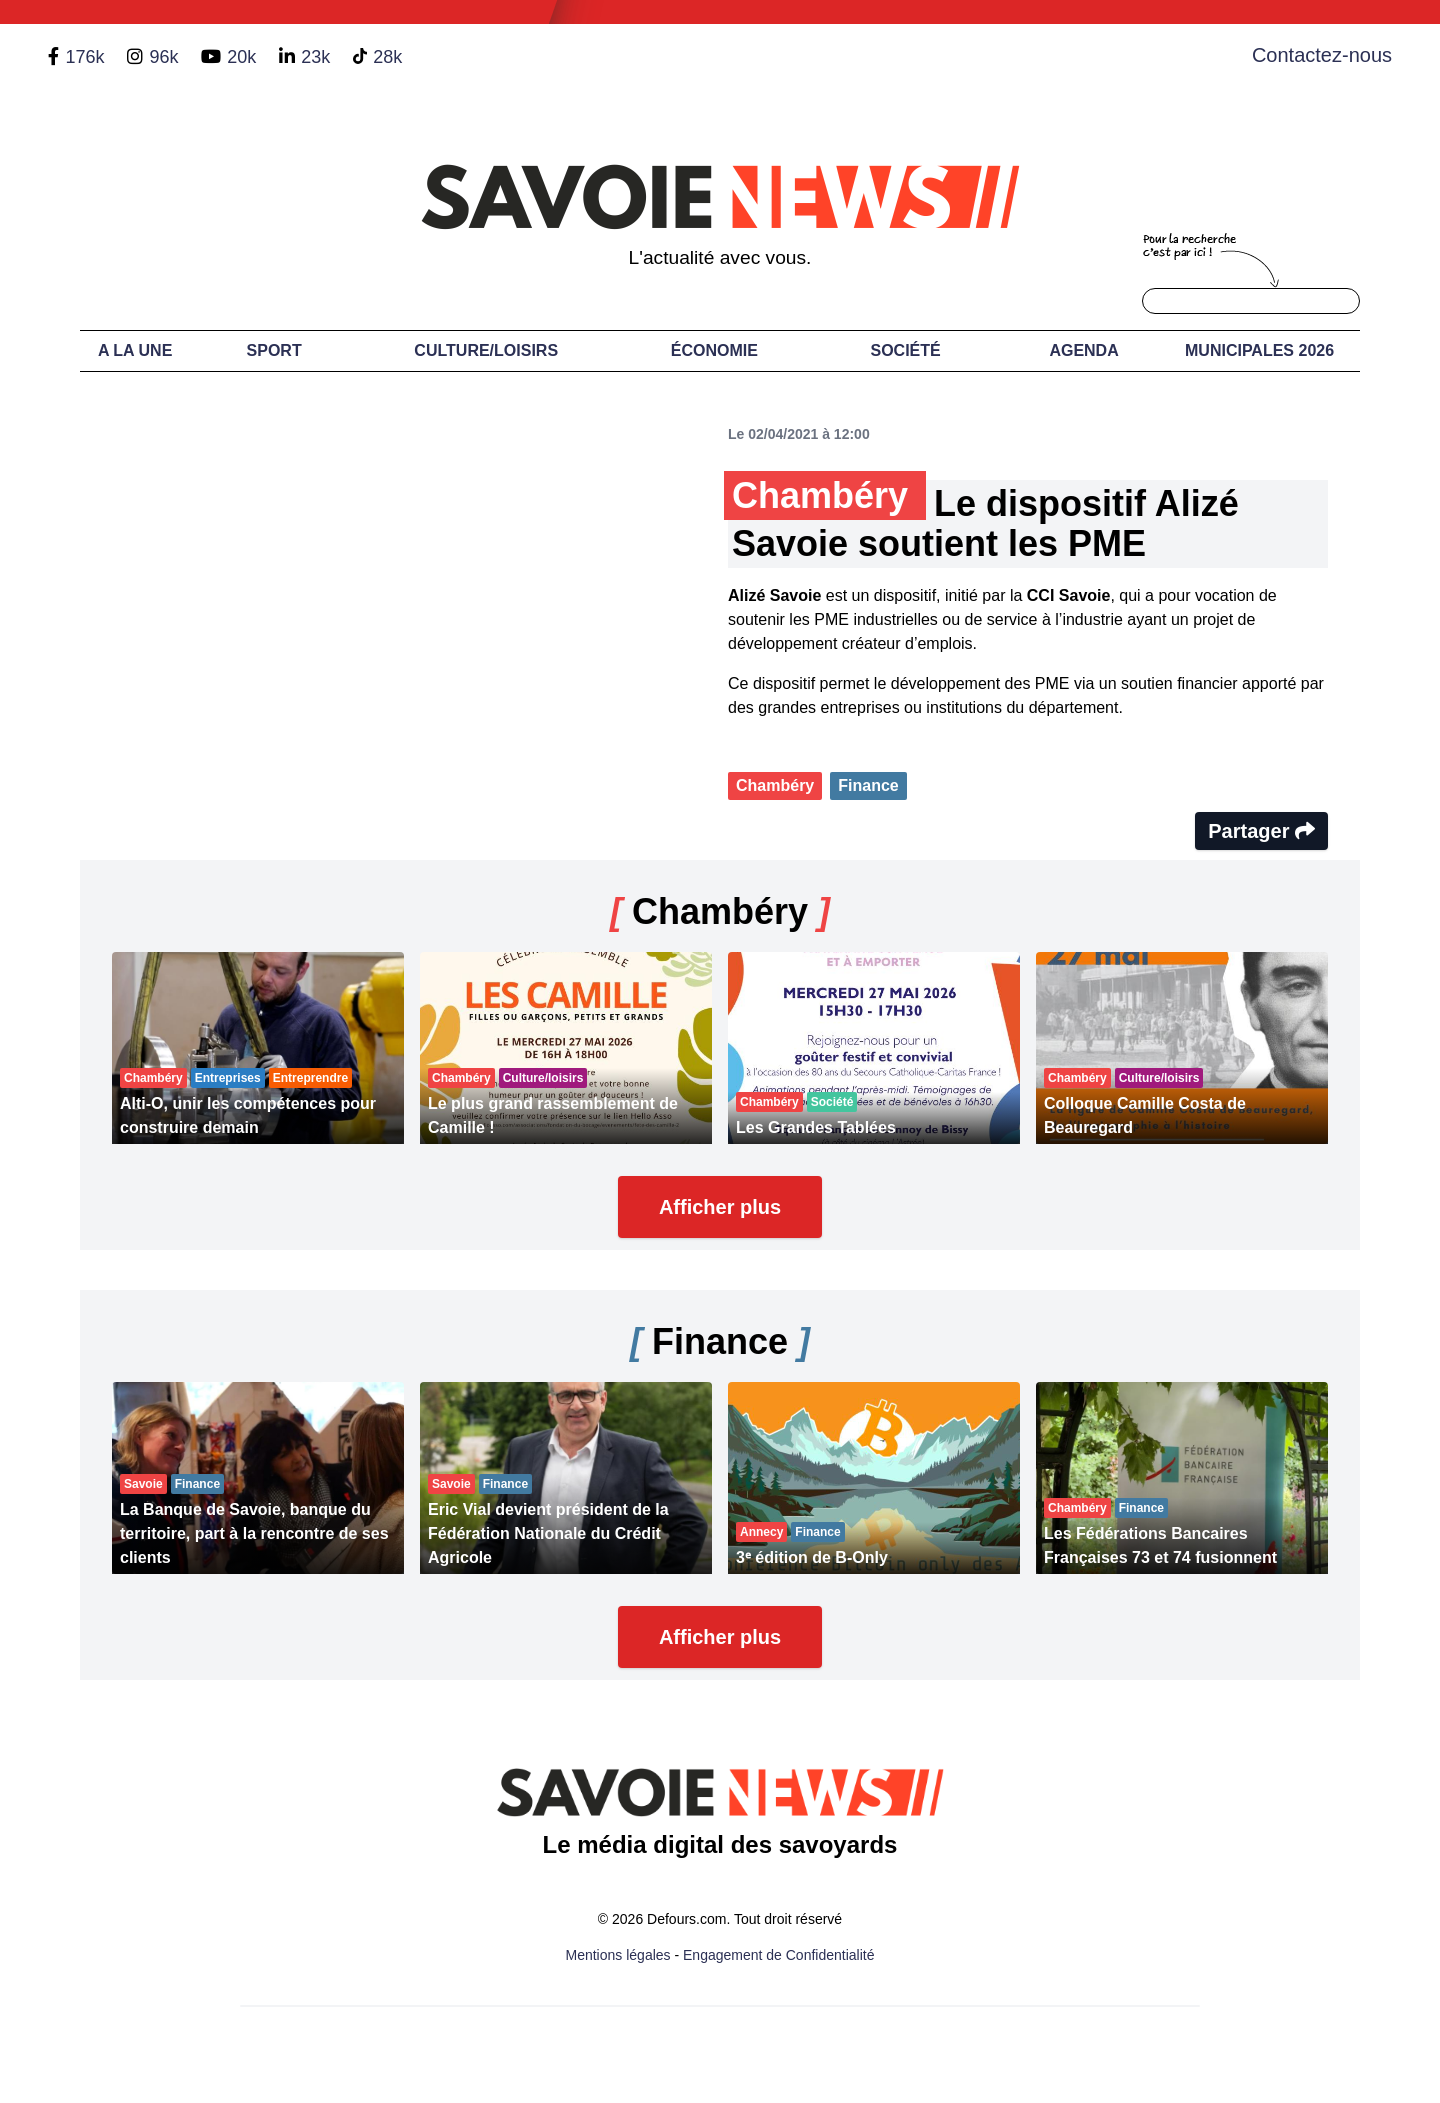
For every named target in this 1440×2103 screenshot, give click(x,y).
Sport (274, 350)
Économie (714, 350)
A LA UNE (135, 350)
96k (163, 57)
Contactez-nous (1322, 55)
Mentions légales (618, 1955)
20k (241, 57)
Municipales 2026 (1259, 350)
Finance (868, 785)
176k (84, 57)
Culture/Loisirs (486, 350)
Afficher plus (720, 1207)
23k (315, 57)
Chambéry (775, 785)
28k (387, 57)
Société (906, 350)
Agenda (1083, 350)
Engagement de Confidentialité (778, 1955)
